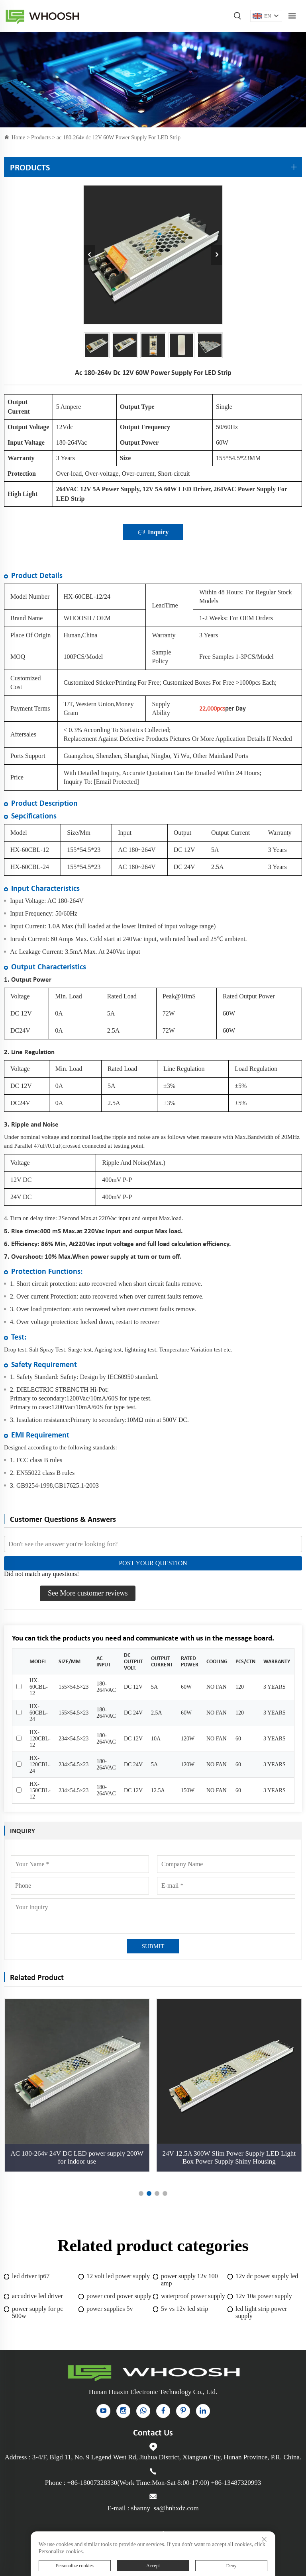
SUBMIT (153, 1946)
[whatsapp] (143, 2411)
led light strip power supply (261, 2312)
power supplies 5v (109, 2308)
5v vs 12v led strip (184, 2308)
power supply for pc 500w (37, 2312)
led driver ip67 (30, 2276)
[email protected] (116, 781)
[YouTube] (103, 2411)
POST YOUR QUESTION (153, 1563)
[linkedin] (203, 2411)
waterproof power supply (193, 2296)
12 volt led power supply (118, 2276)
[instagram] (123, 2411)
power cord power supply (118, 2296)
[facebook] (163, 2411)
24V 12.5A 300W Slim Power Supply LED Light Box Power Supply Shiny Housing (229, 2157)
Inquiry (153, 532)
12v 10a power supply (263, 2296)
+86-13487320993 (236, 2482)
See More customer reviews (88, 1593)
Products (41, 138)
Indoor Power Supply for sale (42, 16)
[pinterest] (183, 2411)
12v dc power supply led (266, 2276)
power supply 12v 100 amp (189, 2280)
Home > (21, 138)
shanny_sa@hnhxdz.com (165, 2508)
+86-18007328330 (92, 2482)
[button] (141, 2193)
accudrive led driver (37, 2296)
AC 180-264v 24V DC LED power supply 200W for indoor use (76, 2157)
